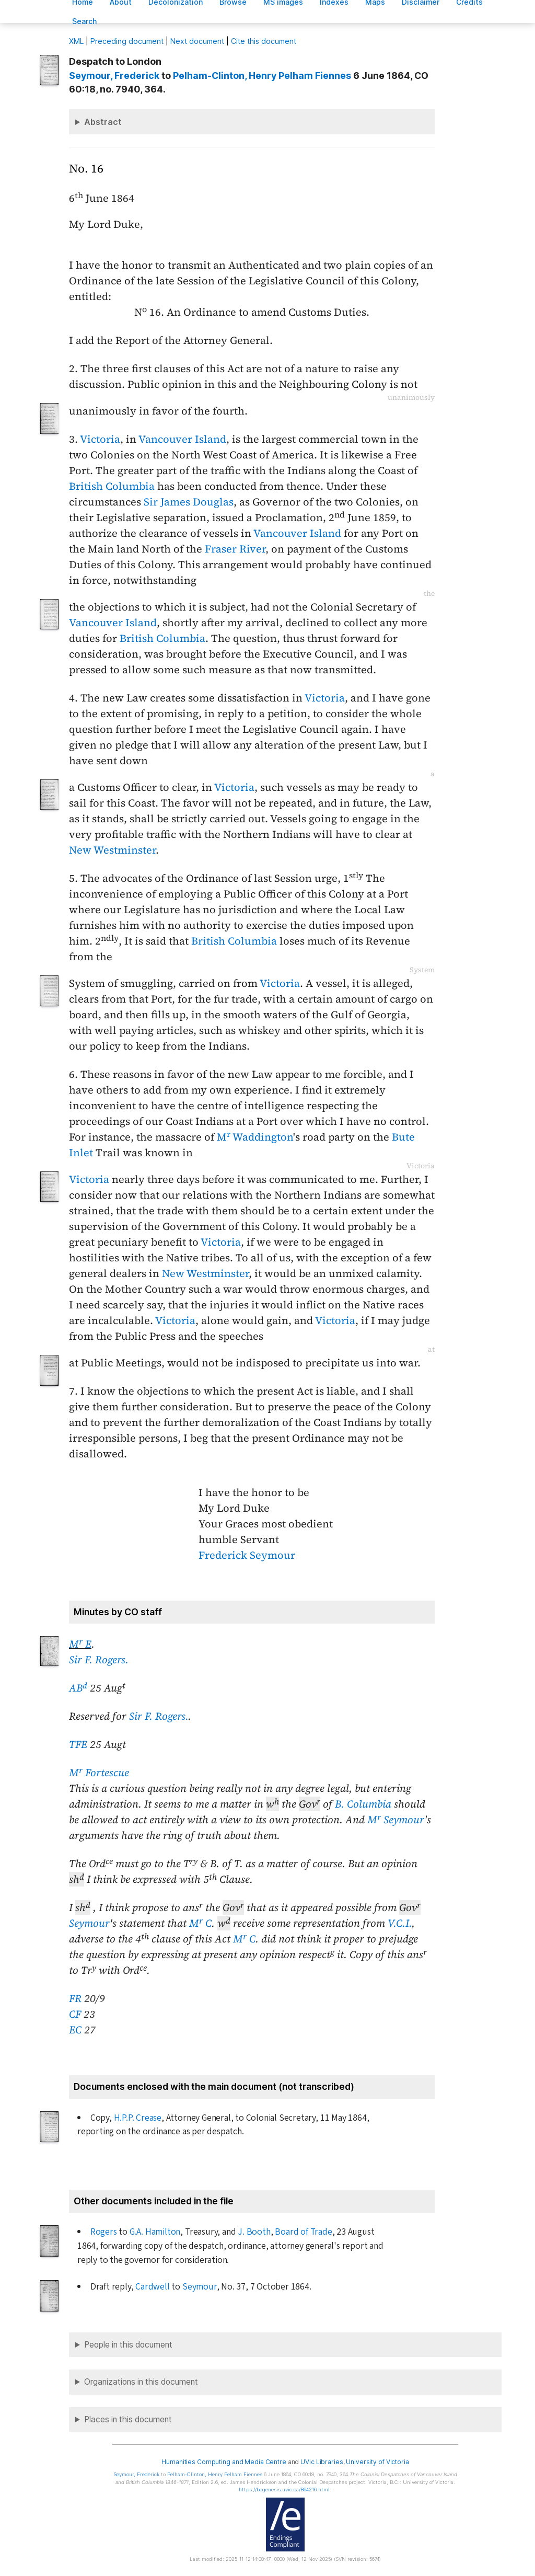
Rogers (103, 2231)
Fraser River (235, 549)
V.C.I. (400, 1923)
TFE (78, 1744)
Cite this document (263, 41)
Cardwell (152, 2286)
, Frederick (114, 75)
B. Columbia (363, 1804)
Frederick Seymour (247, 1555)
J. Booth (254, 2231)
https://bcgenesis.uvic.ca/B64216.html (284, 2489)
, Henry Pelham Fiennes (262, 75)
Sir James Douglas (189, 501)
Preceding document (127, 41)
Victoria (100, 439)
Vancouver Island (182, 439)
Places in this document (128, 2419)
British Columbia (112, 486)
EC (75, 2029)
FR (75, 1998)
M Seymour (395, 1819)
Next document (197, 41)
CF (75, 2014)
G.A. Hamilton (155, 2231)
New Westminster (112, 850)
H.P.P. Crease (137, 2117)
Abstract (103, 122)
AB (78, 1688)
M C (200, 1923)
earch (84, 21)
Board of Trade (303, 2231)
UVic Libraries (321, 2462)
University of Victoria (377, 2462)
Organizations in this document (141, 2382)
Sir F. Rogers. (99, 1659)
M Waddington (255, 1137)
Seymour (89, 1923)
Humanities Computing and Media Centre (223, 2462)
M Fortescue (99, 1772)
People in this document (128, 2345)
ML (76, 41)
